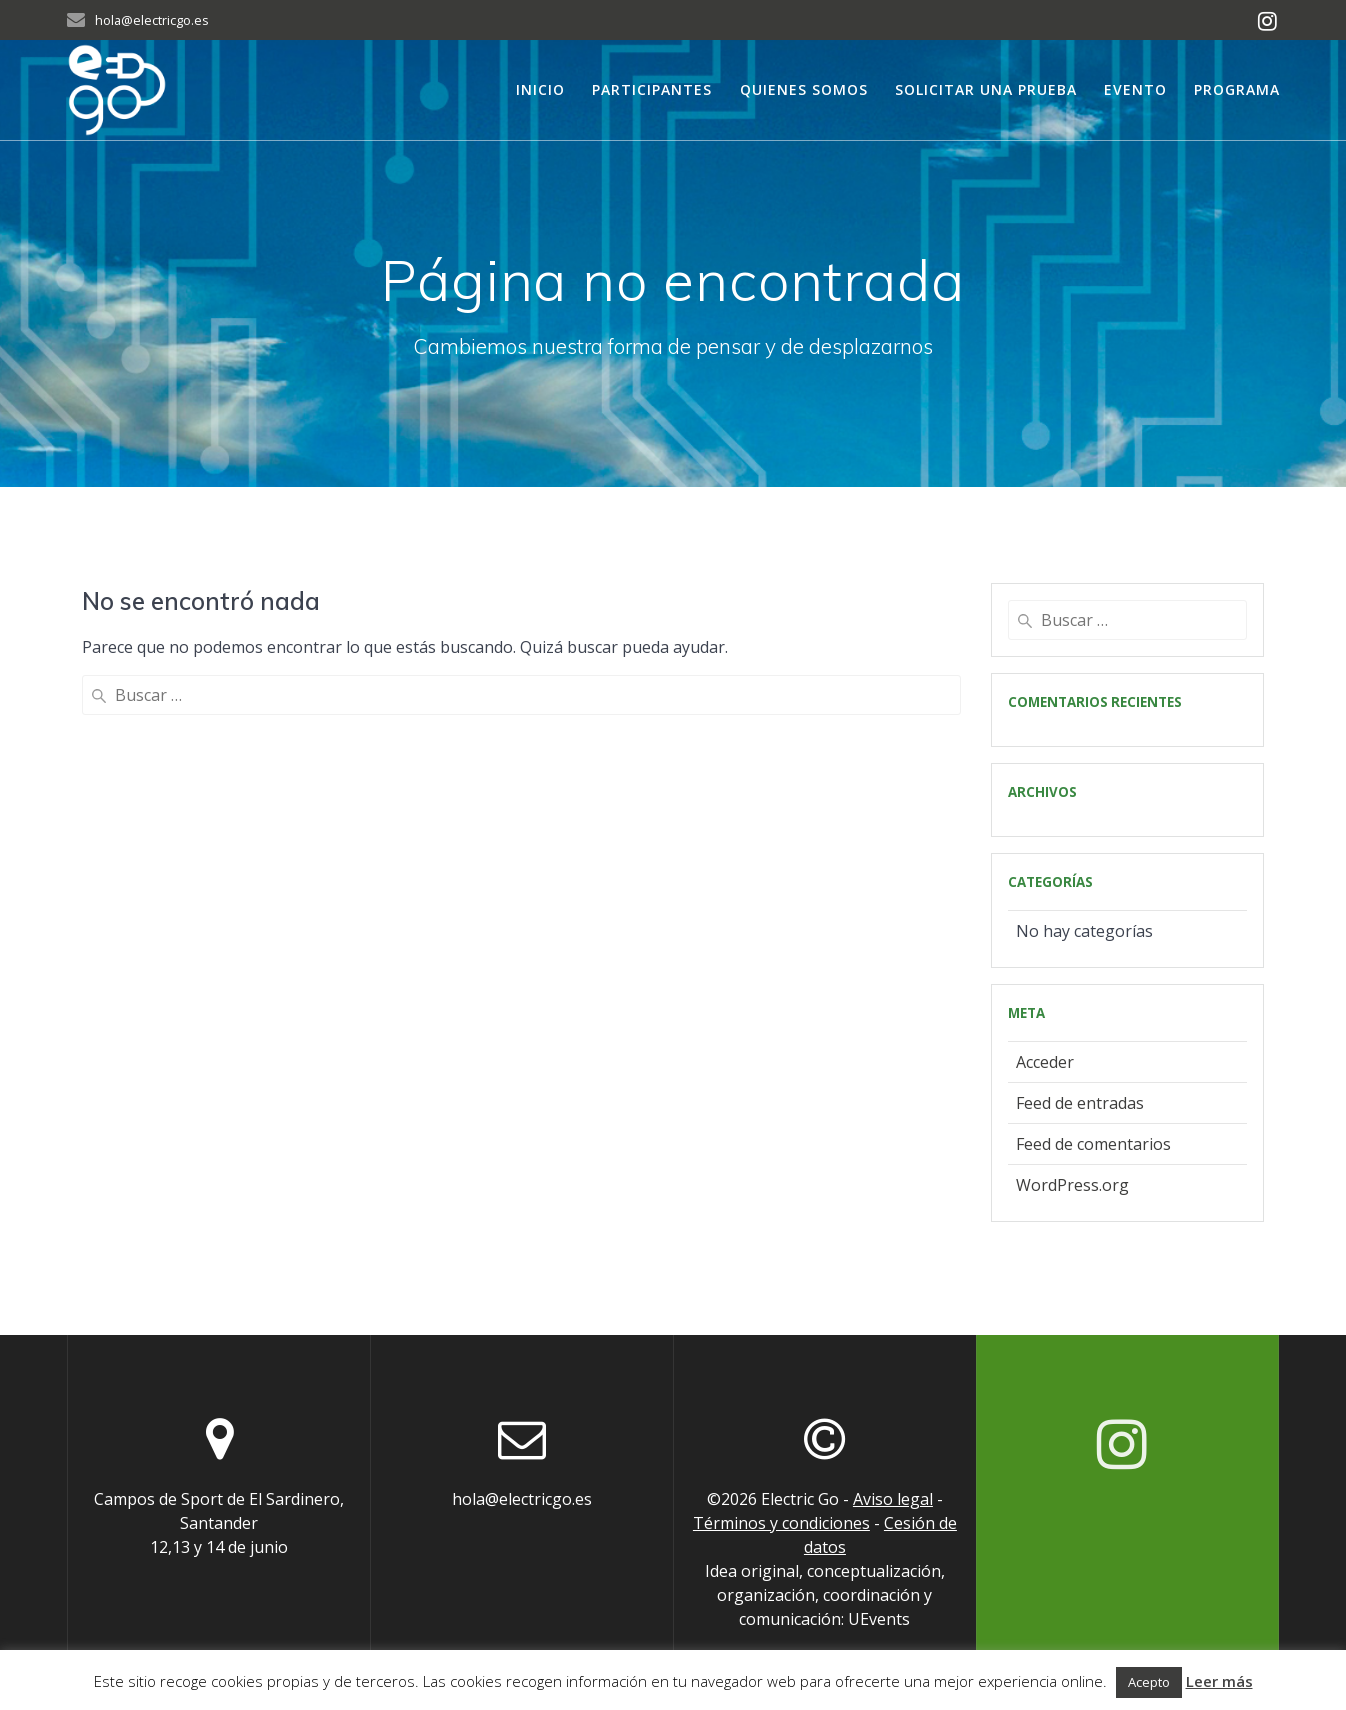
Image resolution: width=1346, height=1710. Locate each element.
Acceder (1045, 1062)
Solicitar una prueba (986, 89)
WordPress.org (1072, 1185)
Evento (1135, 89)
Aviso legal (893, 1499)
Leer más (1219, 1681)
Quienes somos (804, 89)
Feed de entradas (1080, 1103)
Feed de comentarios (1093, 1144)
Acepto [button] (1149, 1682)
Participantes (652, 89)
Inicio (540, 89)
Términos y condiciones (781, 1523)
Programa (1237, 89)
